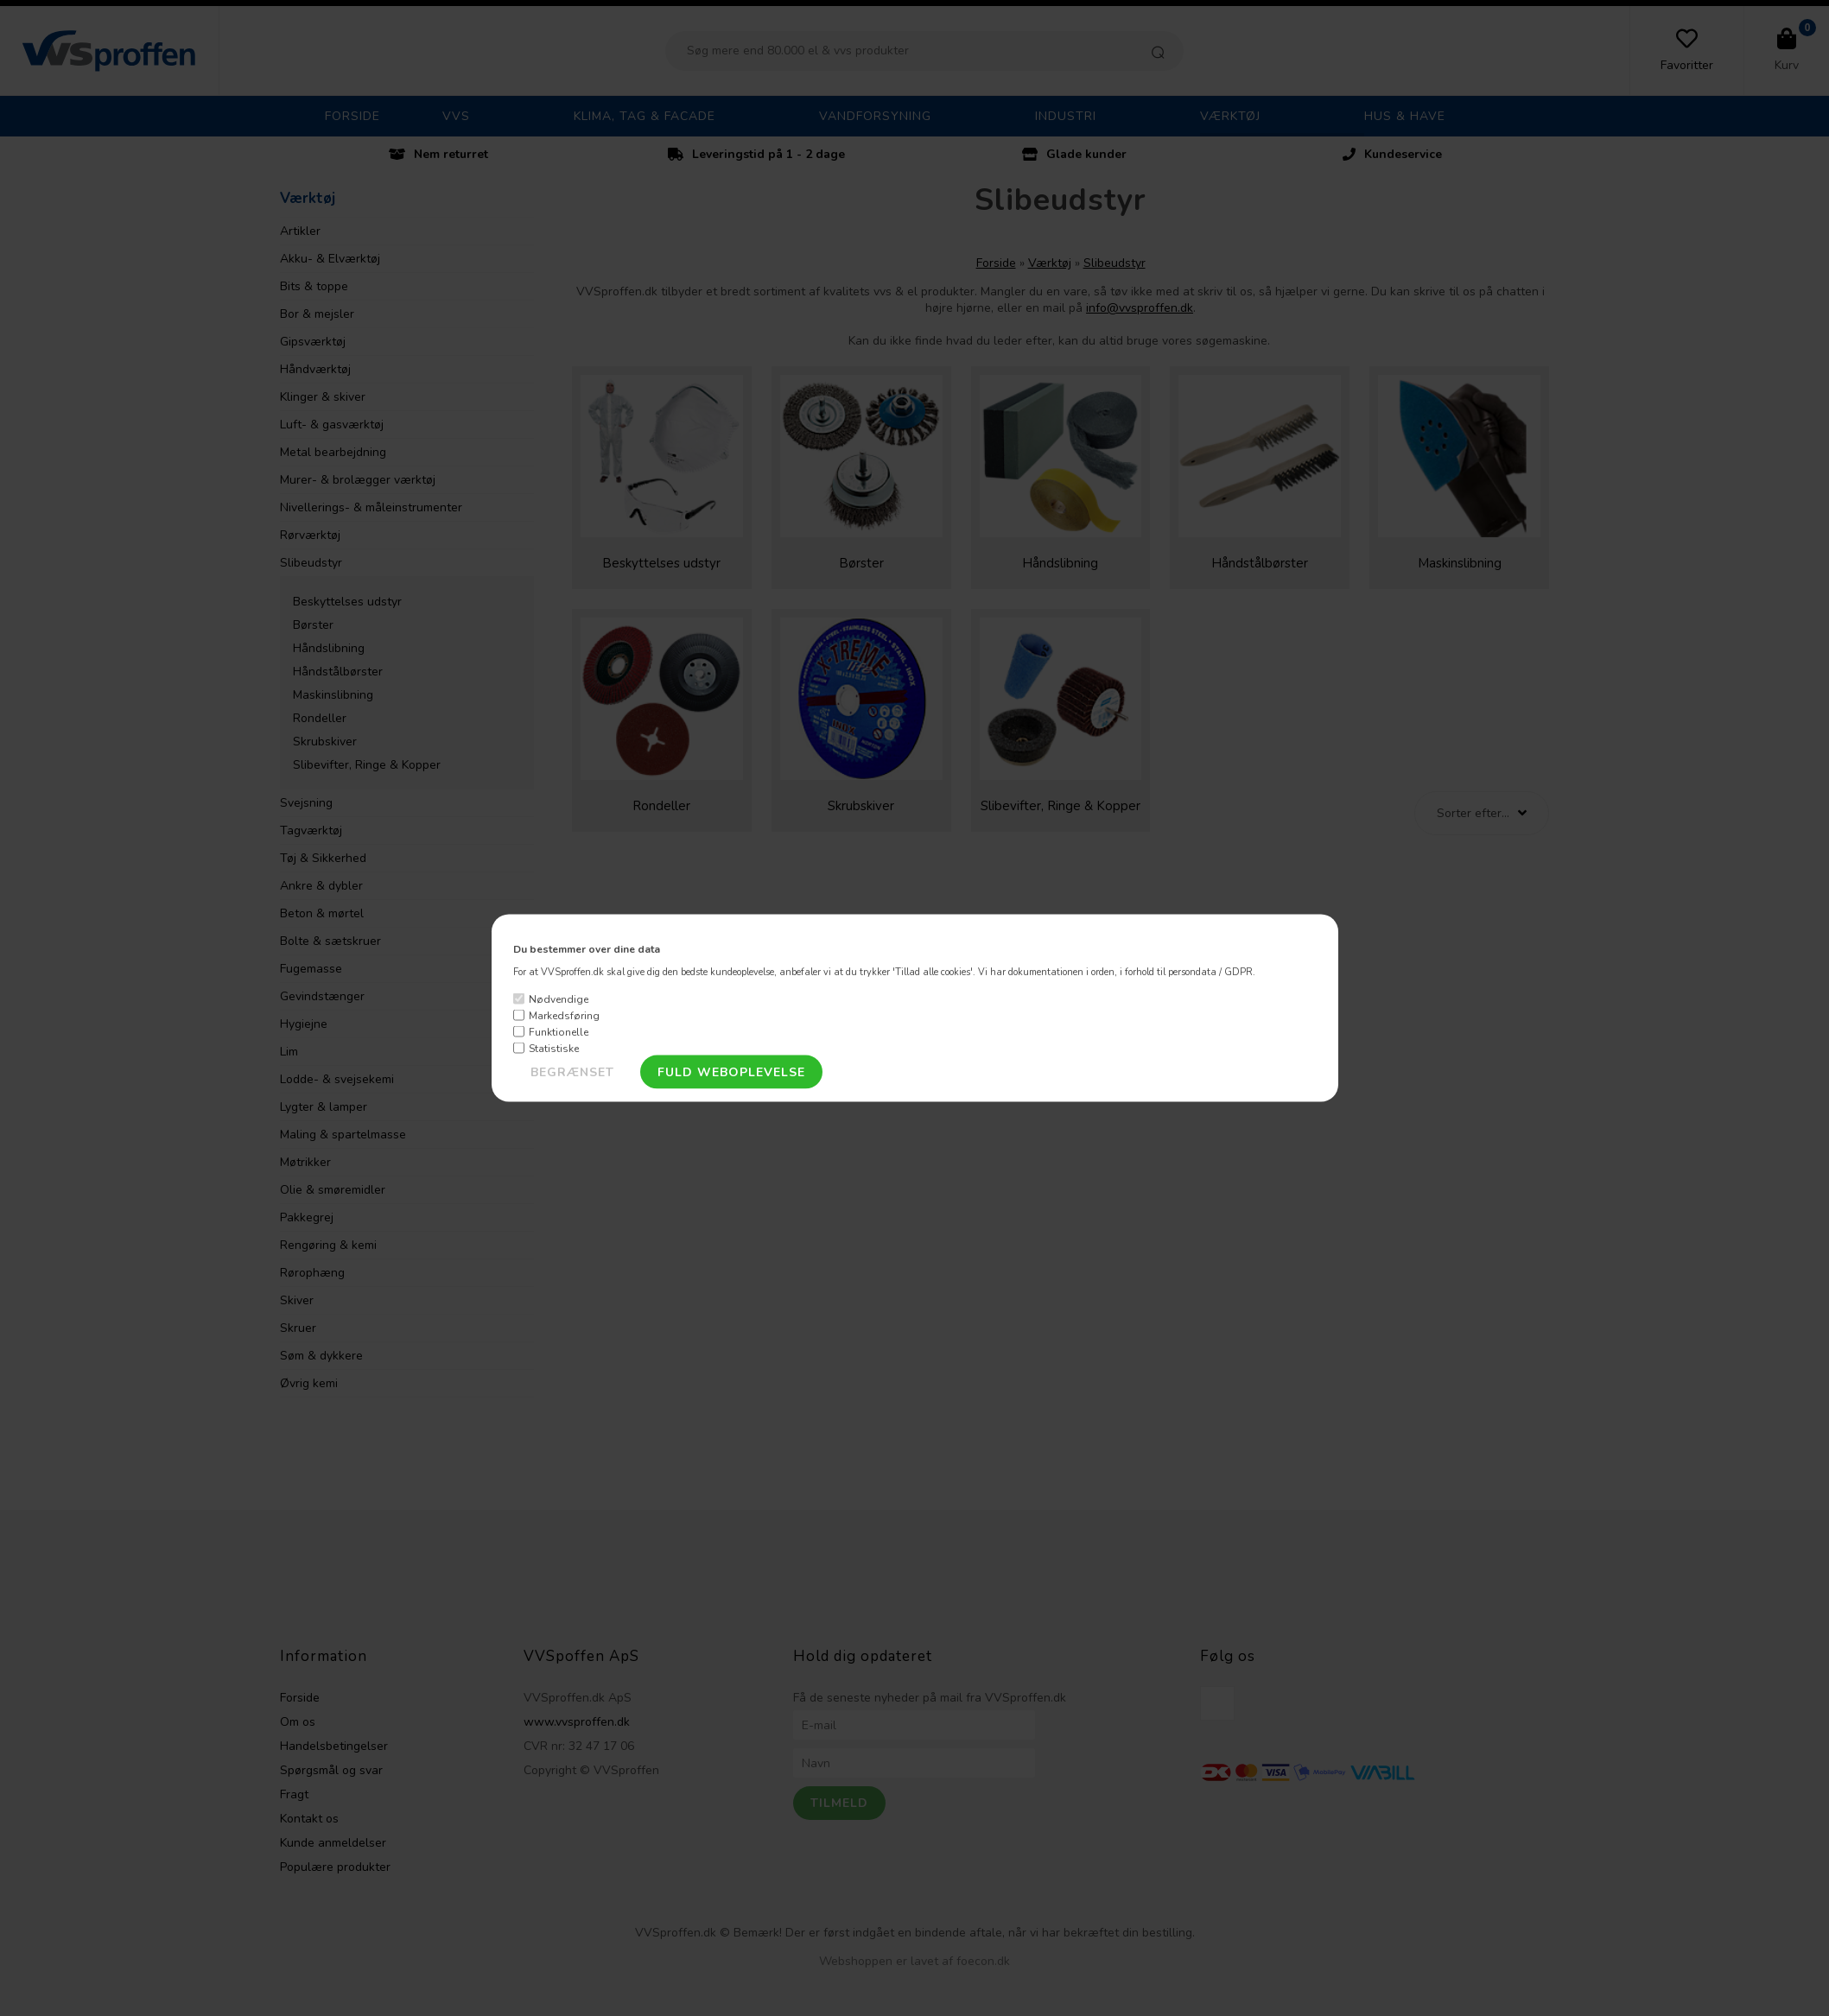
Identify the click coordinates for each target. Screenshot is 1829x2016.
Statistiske (554, 1048)
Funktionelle (558, 1031)
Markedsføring (564, 1015)
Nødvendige (558, 998)
